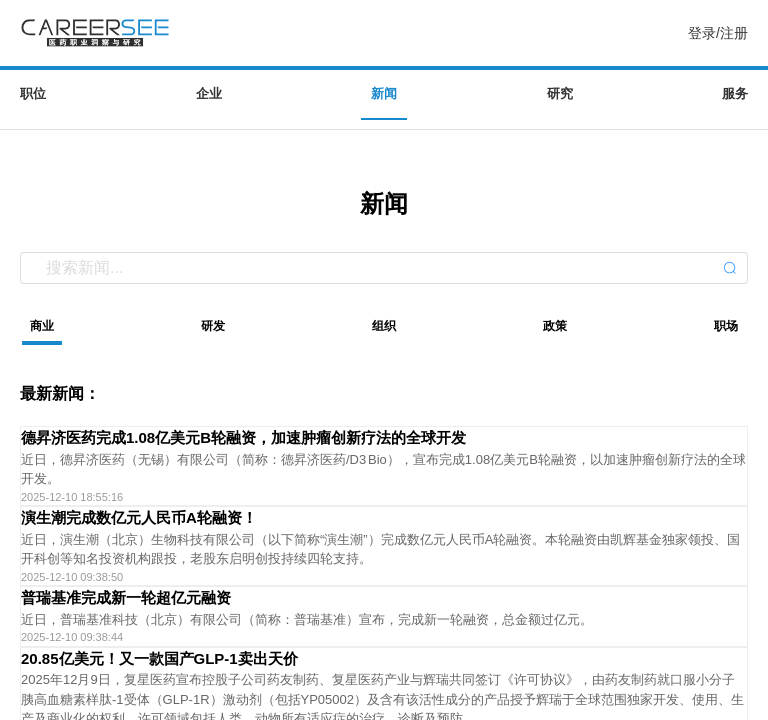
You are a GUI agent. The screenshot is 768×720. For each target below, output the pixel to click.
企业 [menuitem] (209, 93)
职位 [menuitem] (33, 93)
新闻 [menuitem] (384, 93)
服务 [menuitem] (735, 93)
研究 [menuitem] (560, 93)
